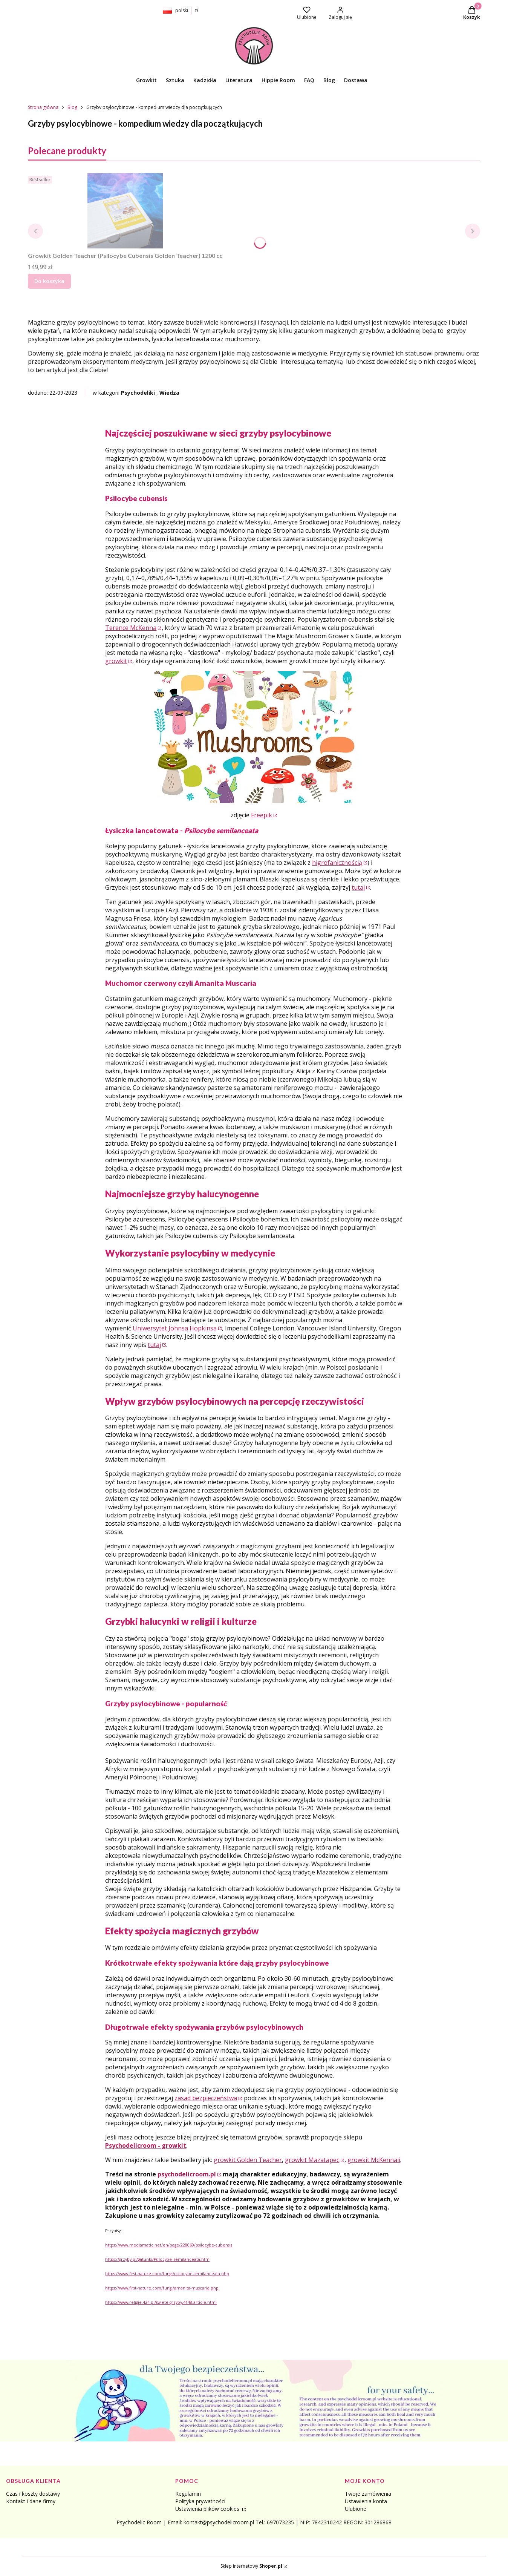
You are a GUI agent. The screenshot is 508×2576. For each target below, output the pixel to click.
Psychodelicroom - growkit (145, 2145)
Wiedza (169, 392)
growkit (116, 661)
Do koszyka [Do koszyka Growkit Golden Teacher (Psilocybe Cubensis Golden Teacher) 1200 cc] (49, 281)
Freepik (261, 815)
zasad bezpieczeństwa (205, 2098)
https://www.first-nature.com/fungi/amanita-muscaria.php (162, 2288)
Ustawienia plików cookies (208, 2508)
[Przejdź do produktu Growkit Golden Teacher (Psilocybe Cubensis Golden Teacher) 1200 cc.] (125, 210)
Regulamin (188, 2493)
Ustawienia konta (366, 2501)
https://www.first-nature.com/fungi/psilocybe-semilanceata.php (167, 2273)
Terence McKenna (130, 628)
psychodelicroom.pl (187, 2174)
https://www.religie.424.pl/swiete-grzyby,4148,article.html (161, 2302)
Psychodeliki (138, 392)
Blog (72, 107)
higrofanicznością (337, 862)
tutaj (358, 887)
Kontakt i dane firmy (30, 2501)
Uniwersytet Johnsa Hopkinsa (175, 1328)
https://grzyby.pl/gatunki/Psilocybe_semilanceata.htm (157, 2259)
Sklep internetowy (251, 2566)
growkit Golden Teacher (248, 2160)
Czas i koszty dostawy (33, 2493)
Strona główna (43, 107)
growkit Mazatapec (312, 2160)
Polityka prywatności (200, 2501)
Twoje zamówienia (368, 2493)
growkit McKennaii (373, 2160)
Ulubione (355, 2508)
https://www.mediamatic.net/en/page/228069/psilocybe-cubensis (168, 2245)
